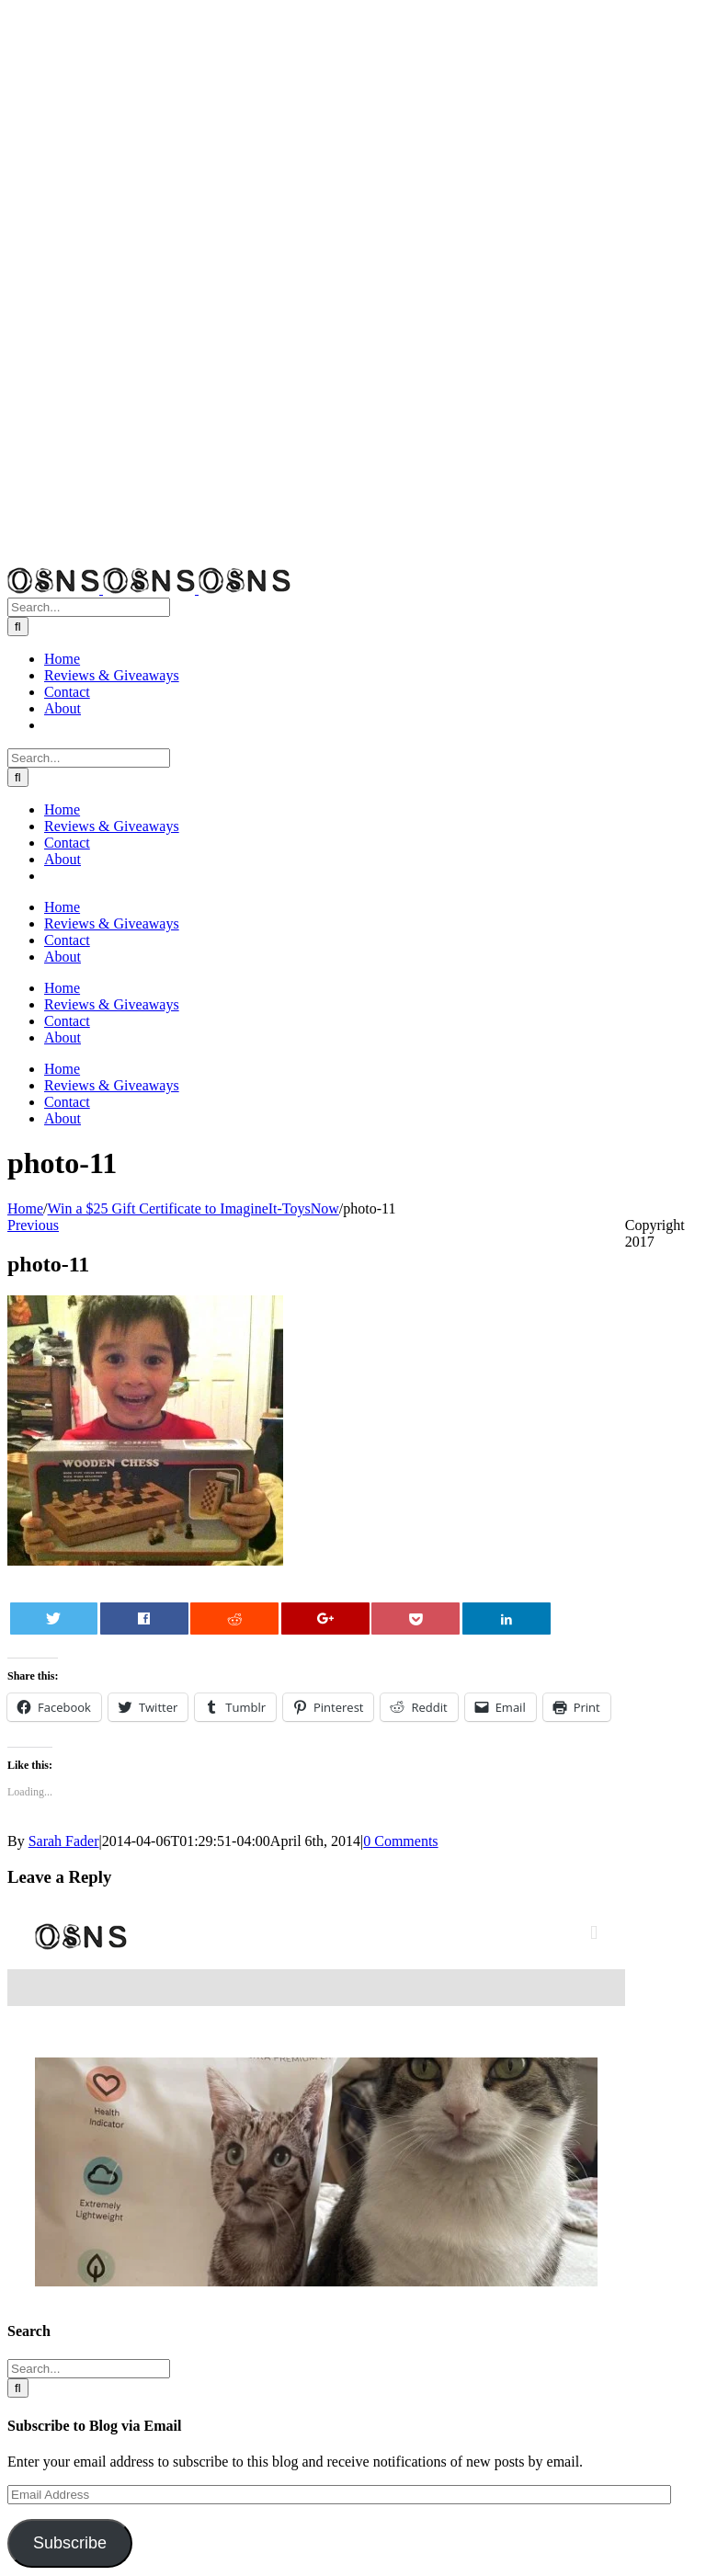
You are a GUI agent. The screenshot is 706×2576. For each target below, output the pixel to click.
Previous (33, 1225)
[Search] (17, 626)
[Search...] (88, 607)
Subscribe (70, 2543)
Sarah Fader (63, 1841)
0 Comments (400, 1841)
